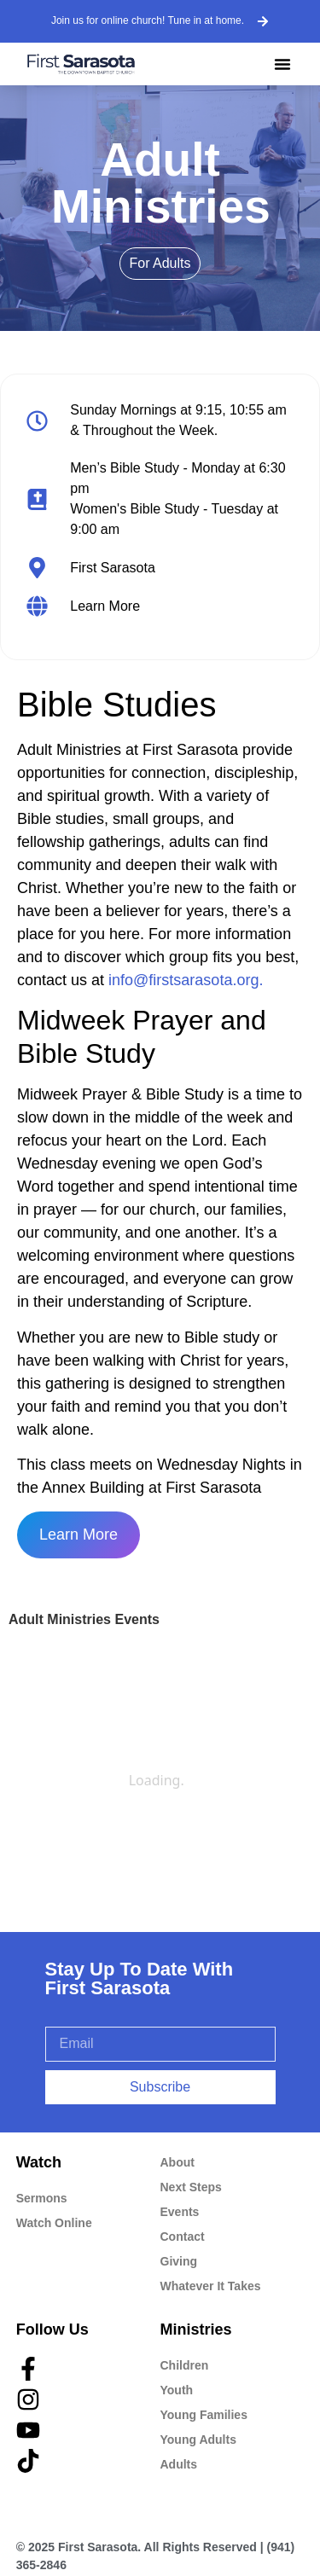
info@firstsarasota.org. (185, 980)
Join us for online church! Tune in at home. (147, 20)
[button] (282, 64)
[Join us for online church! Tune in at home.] (263, 21)
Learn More (78, 1534)
